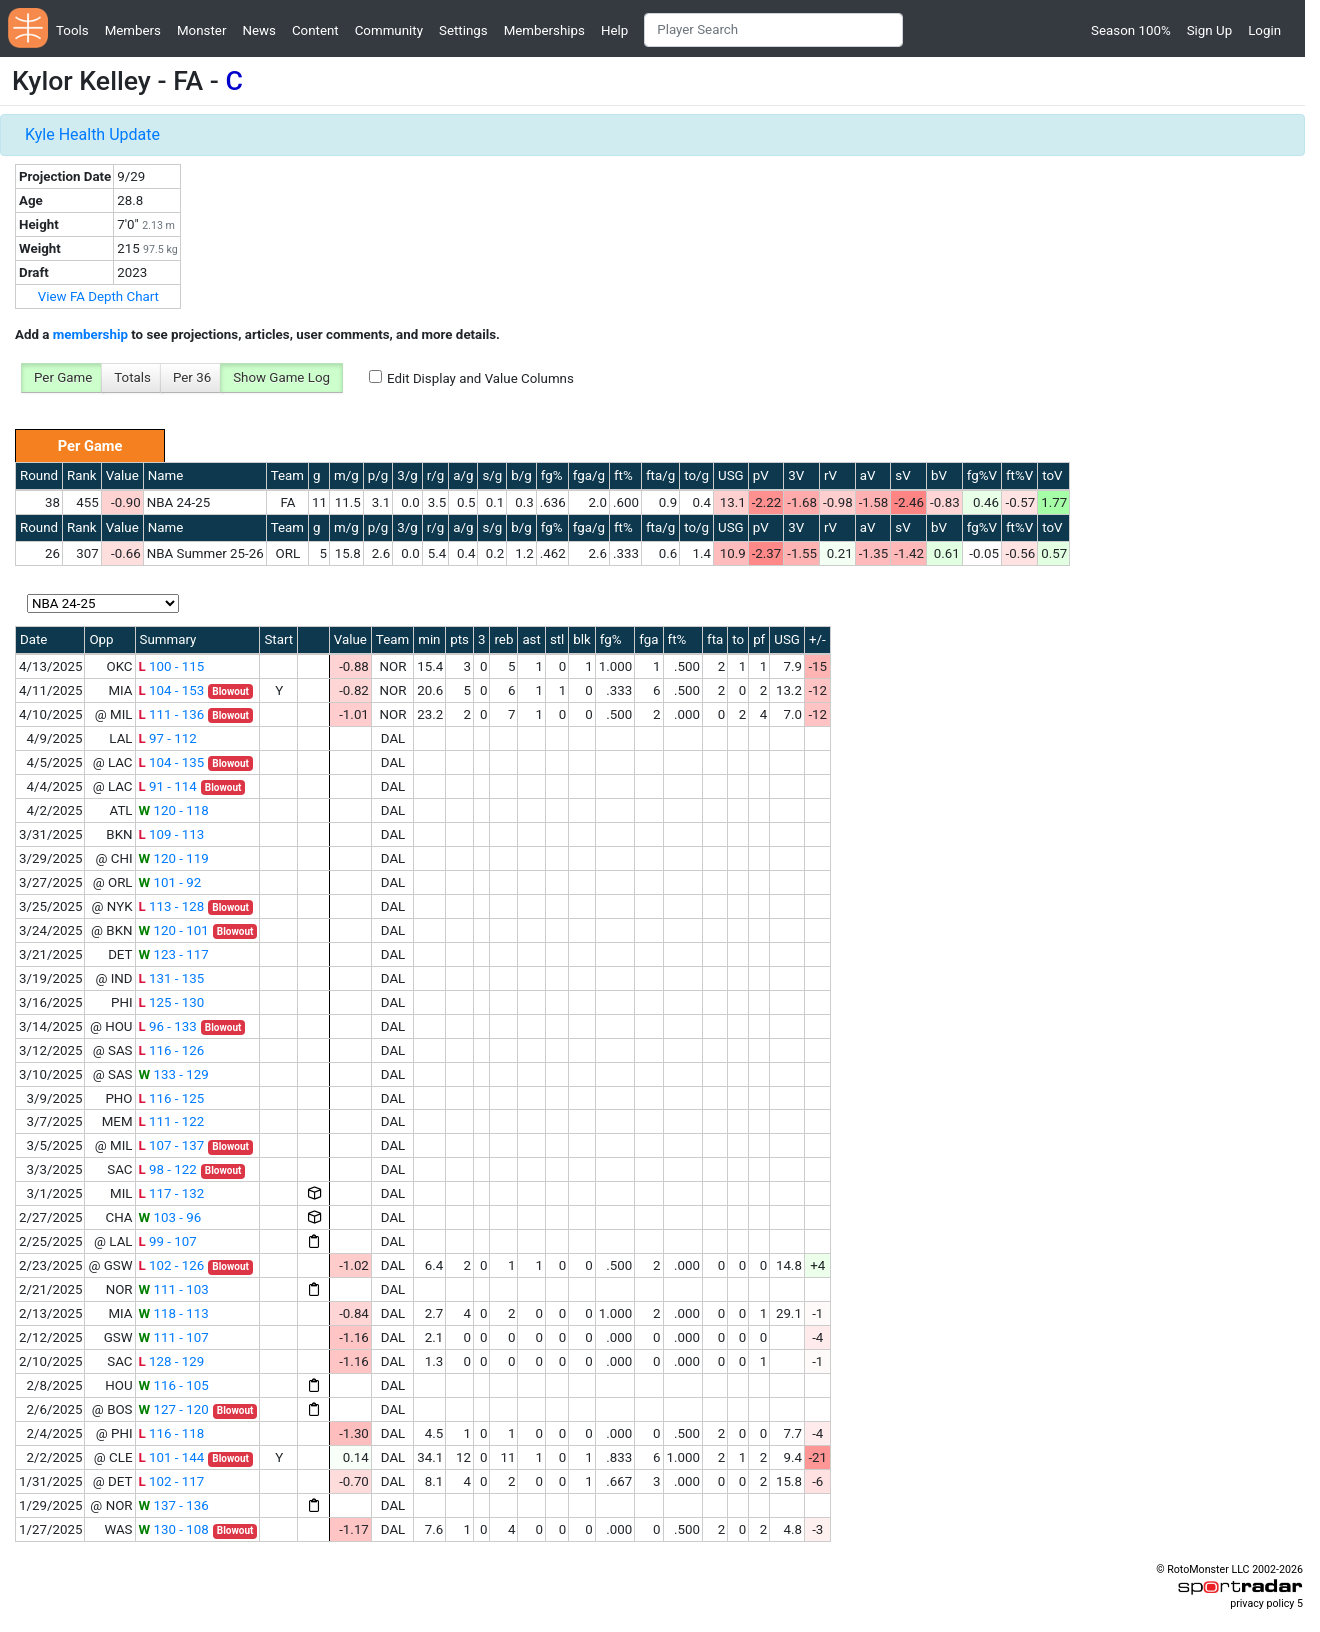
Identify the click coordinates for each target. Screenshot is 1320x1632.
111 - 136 (172, 714)
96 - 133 (168, 1026)
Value (122, 475)
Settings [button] (463, 30)
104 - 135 (172, 762)
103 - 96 (170, 1217)
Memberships (544, 30)
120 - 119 (174, 858)
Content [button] (315, 30)
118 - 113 (174, 1313)
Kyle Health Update (92, 134)
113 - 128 (172, 906)
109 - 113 (172, 834)
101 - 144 (172, 1457)
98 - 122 (168, 1169)
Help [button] (614, 30)
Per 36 (192, 377)
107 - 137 (172, 1145)
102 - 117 (172, 1481)
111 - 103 (174, 1289)
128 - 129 (172, 1361)
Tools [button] (72, 30)
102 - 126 (172, 1265)
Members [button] (133, 30)
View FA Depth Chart (98, 296)
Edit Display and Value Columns (480, 378)
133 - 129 (174, 1074)
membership (90, 334)
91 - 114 (168, 786)
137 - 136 (174, 1505)
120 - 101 (174, 930)
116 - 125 (172, 1098)
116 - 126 (172, 1050)
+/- (817, 639)
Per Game (63, 377)
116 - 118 (172, 1433)
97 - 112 (168, 738)
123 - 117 (174, 954)
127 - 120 (174, 1409)
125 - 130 (172, 1002)
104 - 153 (172, 690)
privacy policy (1262, 1603)
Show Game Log (281, 377)
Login (1264, 30)
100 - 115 (172, 666)
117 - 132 (172, 1193)
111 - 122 (172, 1121)
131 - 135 (172, 978)
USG (731, 475)
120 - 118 (174, 810)
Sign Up (1209, 30)
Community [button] (389, 30)
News (258, 30)
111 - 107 (174, 1337)
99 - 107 (168, 1241)
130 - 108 (174, 1529)
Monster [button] (201, 30)
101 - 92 (170, 882)
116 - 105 (174, 1385)
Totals (132, 377)
